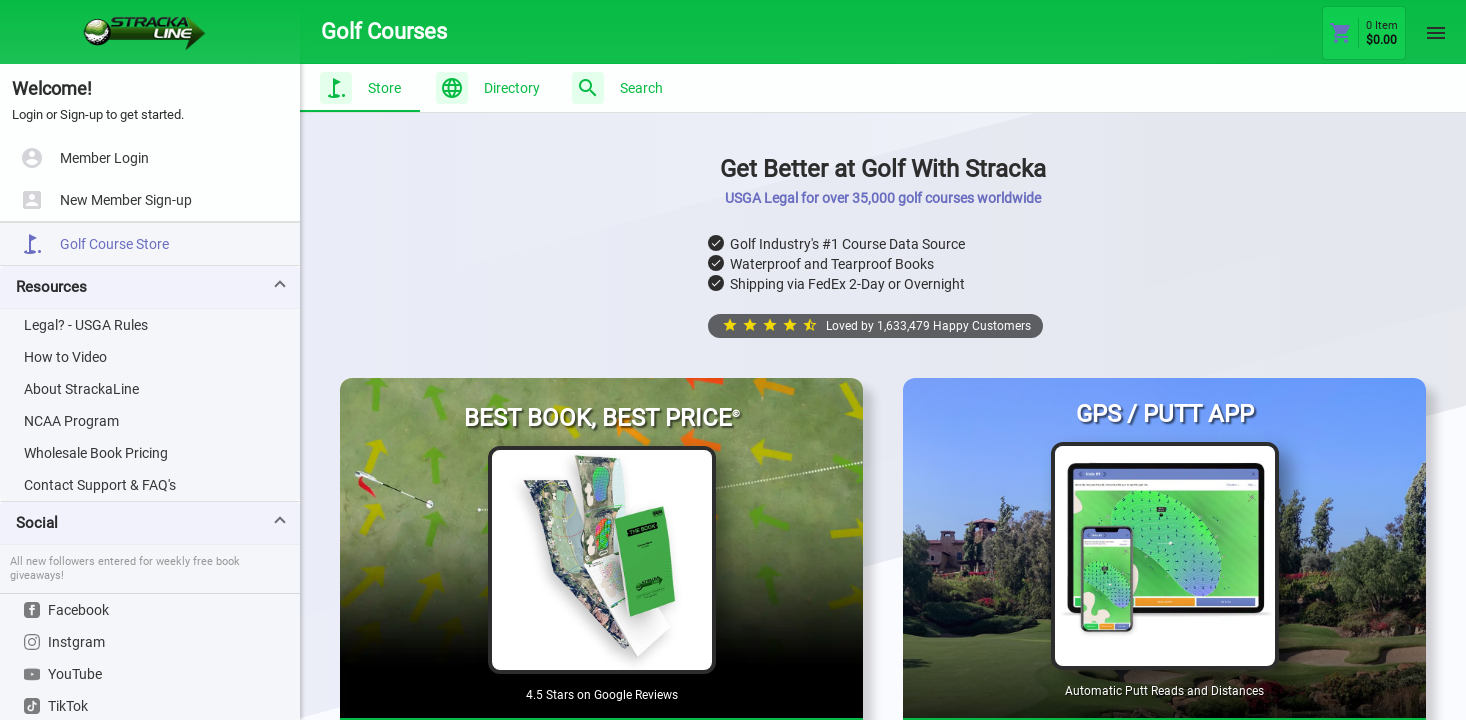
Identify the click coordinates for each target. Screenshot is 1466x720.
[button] (150, 287)
